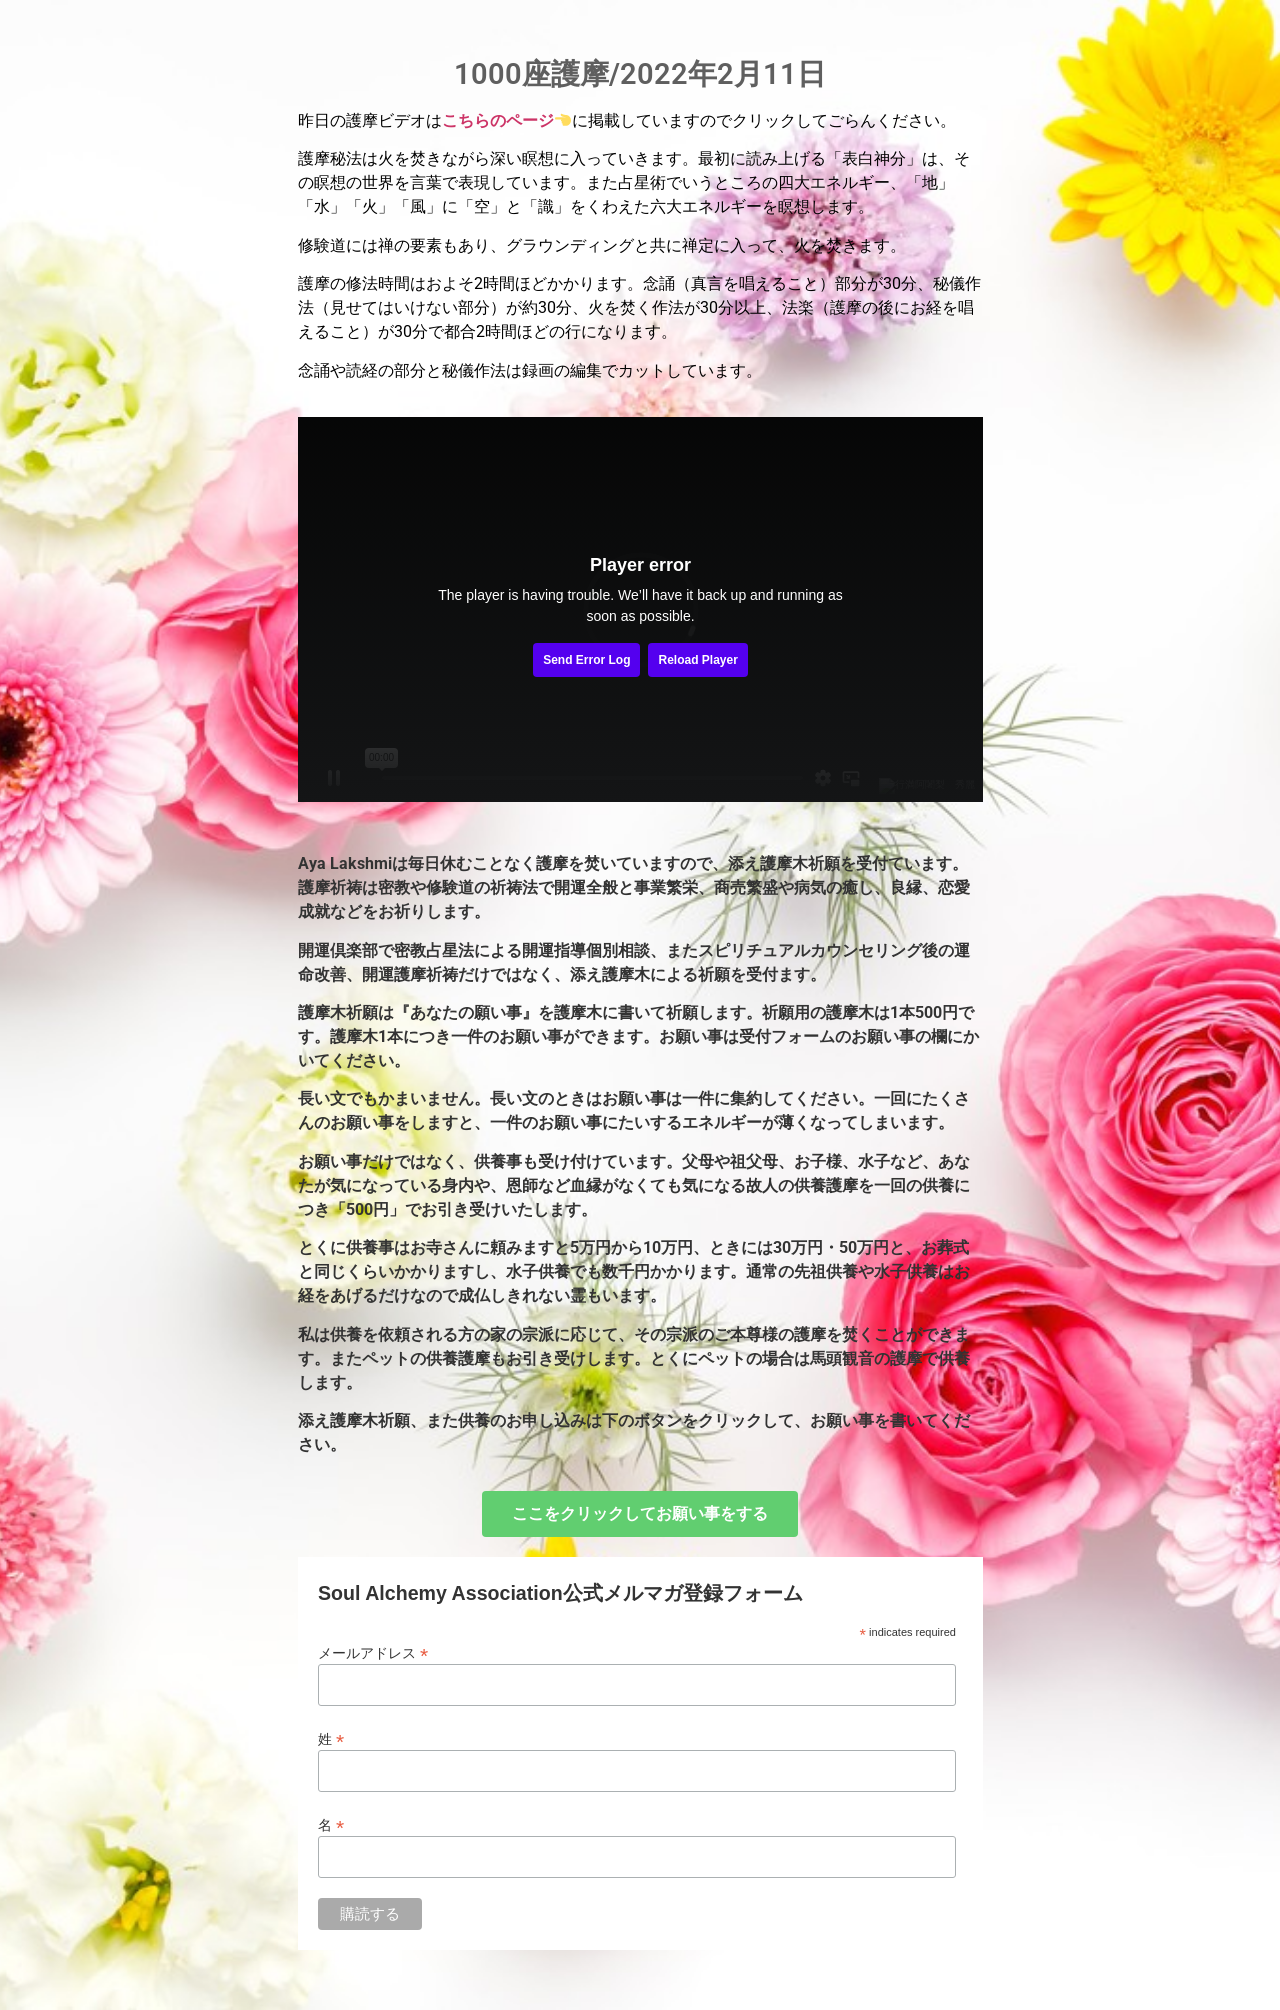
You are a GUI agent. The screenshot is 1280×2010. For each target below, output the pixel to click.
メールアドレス (373, 1652)
